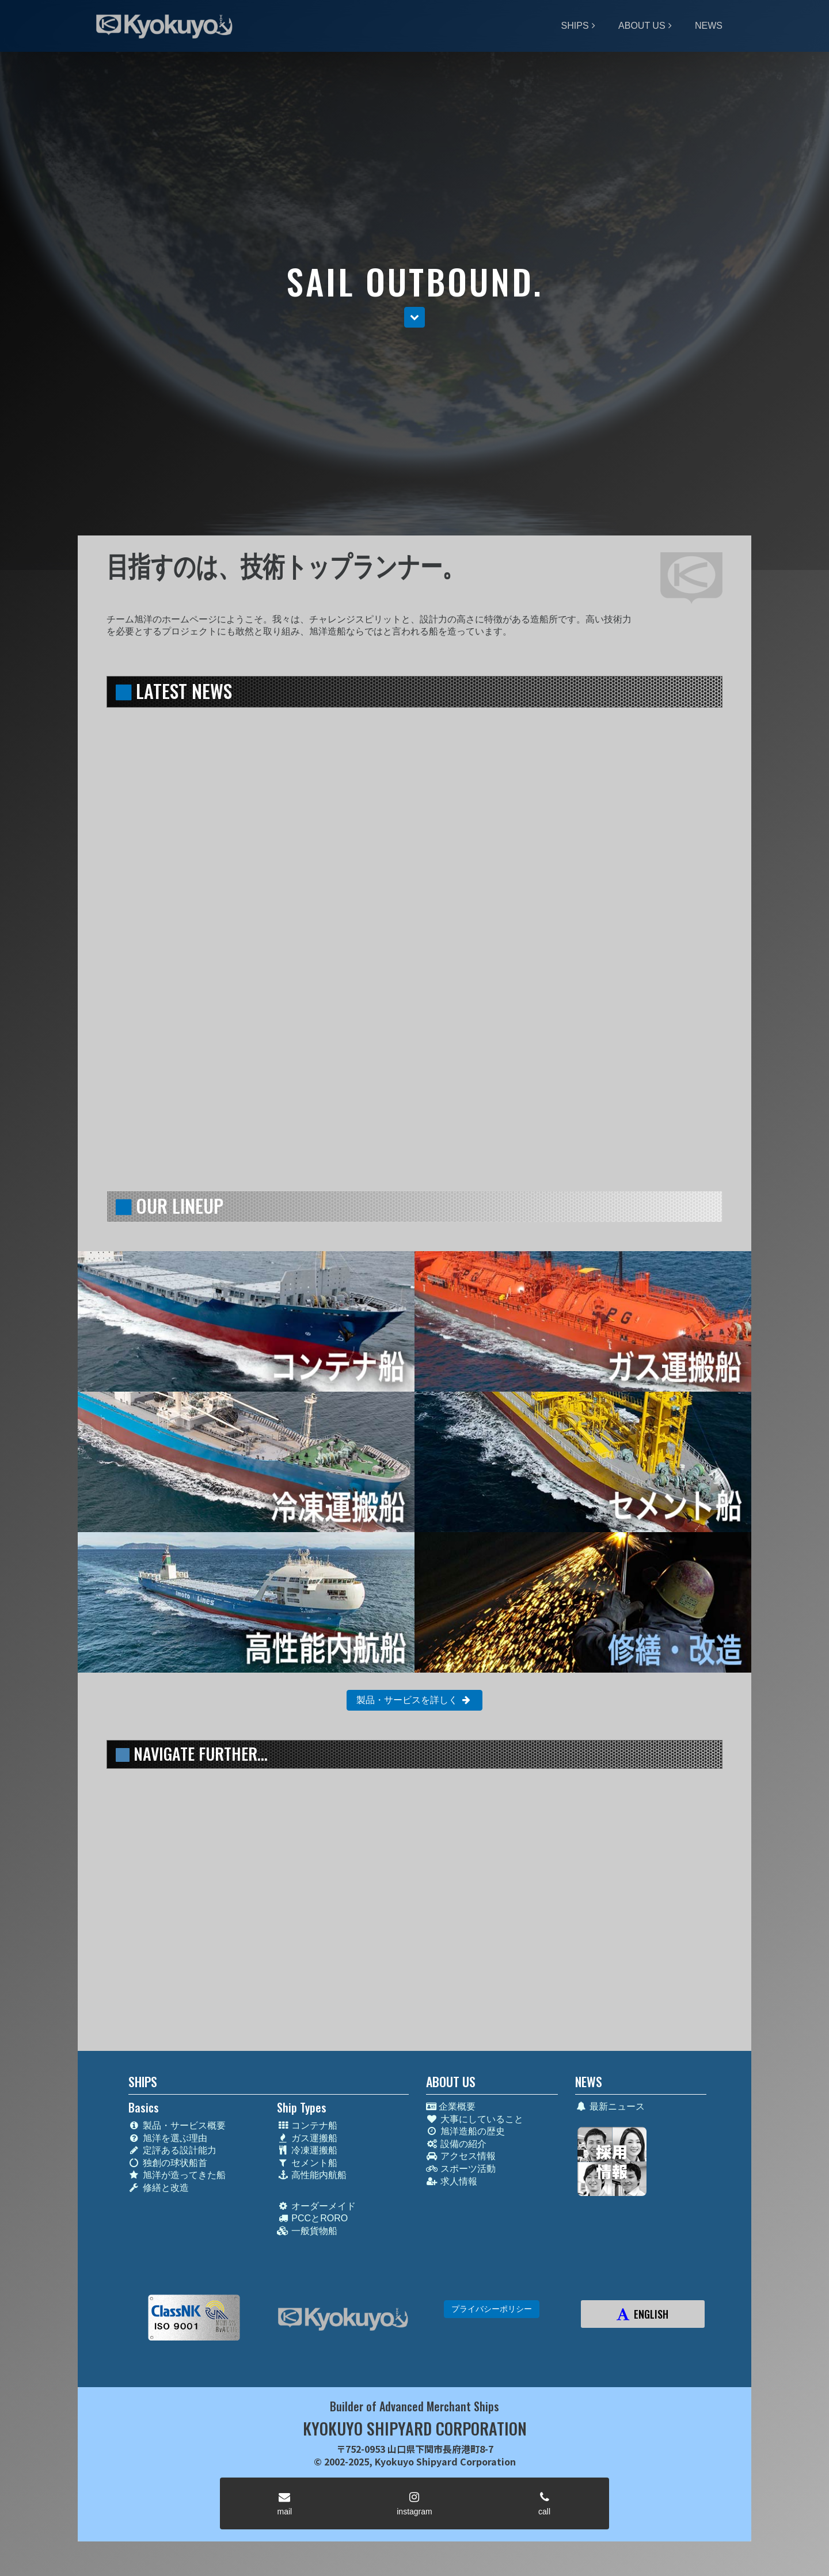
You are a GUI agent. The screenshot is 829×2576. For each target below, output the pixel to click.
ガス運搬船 (307, 2138)
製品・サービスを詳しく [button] (414, 1700)
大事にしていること (474, 2119)
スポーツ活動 (461, 2169)
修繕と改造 (158, 2188)
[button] (414, 317)
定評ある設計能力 (172, 2150)
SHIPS (575, 26)
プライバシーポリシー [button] (491, 2308)
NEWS (708, 26)
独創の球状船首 (167, 2163)
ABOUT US (642, 26)
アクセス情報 (461, 2156)
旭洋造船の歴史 (465, 2131)
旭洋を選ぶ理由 (167, 2138)
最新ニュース (610, 2106)
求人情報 (451, 2181)
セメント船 (307, 2163)
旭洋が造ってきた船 (177, 2175)
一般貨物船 (307, 2231)
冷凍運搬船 (307, 2150)
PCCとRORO (312, 2218)
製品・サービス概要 (177, 2125)
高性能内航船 (312, 2175)
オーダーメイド (316, 2206)
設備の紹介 (456, 2144)
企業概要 (451, 2106)
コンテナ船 (307, 2125)
